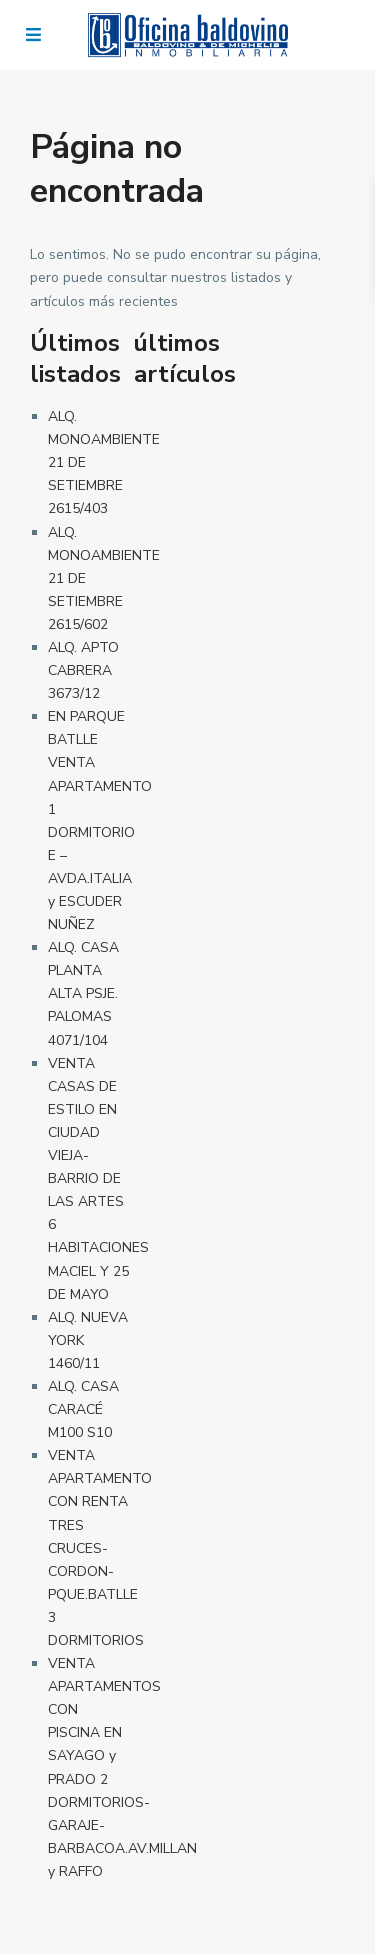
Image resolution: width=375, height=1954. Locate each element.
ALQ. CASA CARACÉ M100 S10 (83, 1409)
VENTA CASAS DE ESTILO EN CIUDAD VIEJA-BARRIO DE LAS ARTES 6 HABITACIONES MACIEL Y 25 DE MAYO (98, 1179)
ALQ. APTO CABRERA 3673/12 (83, 670)
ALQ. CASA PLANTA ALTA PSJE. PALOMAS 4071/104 (83, 993)
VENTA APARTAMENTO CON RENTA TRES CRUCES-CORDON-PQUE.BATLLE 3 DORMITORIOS (100, 1548)
